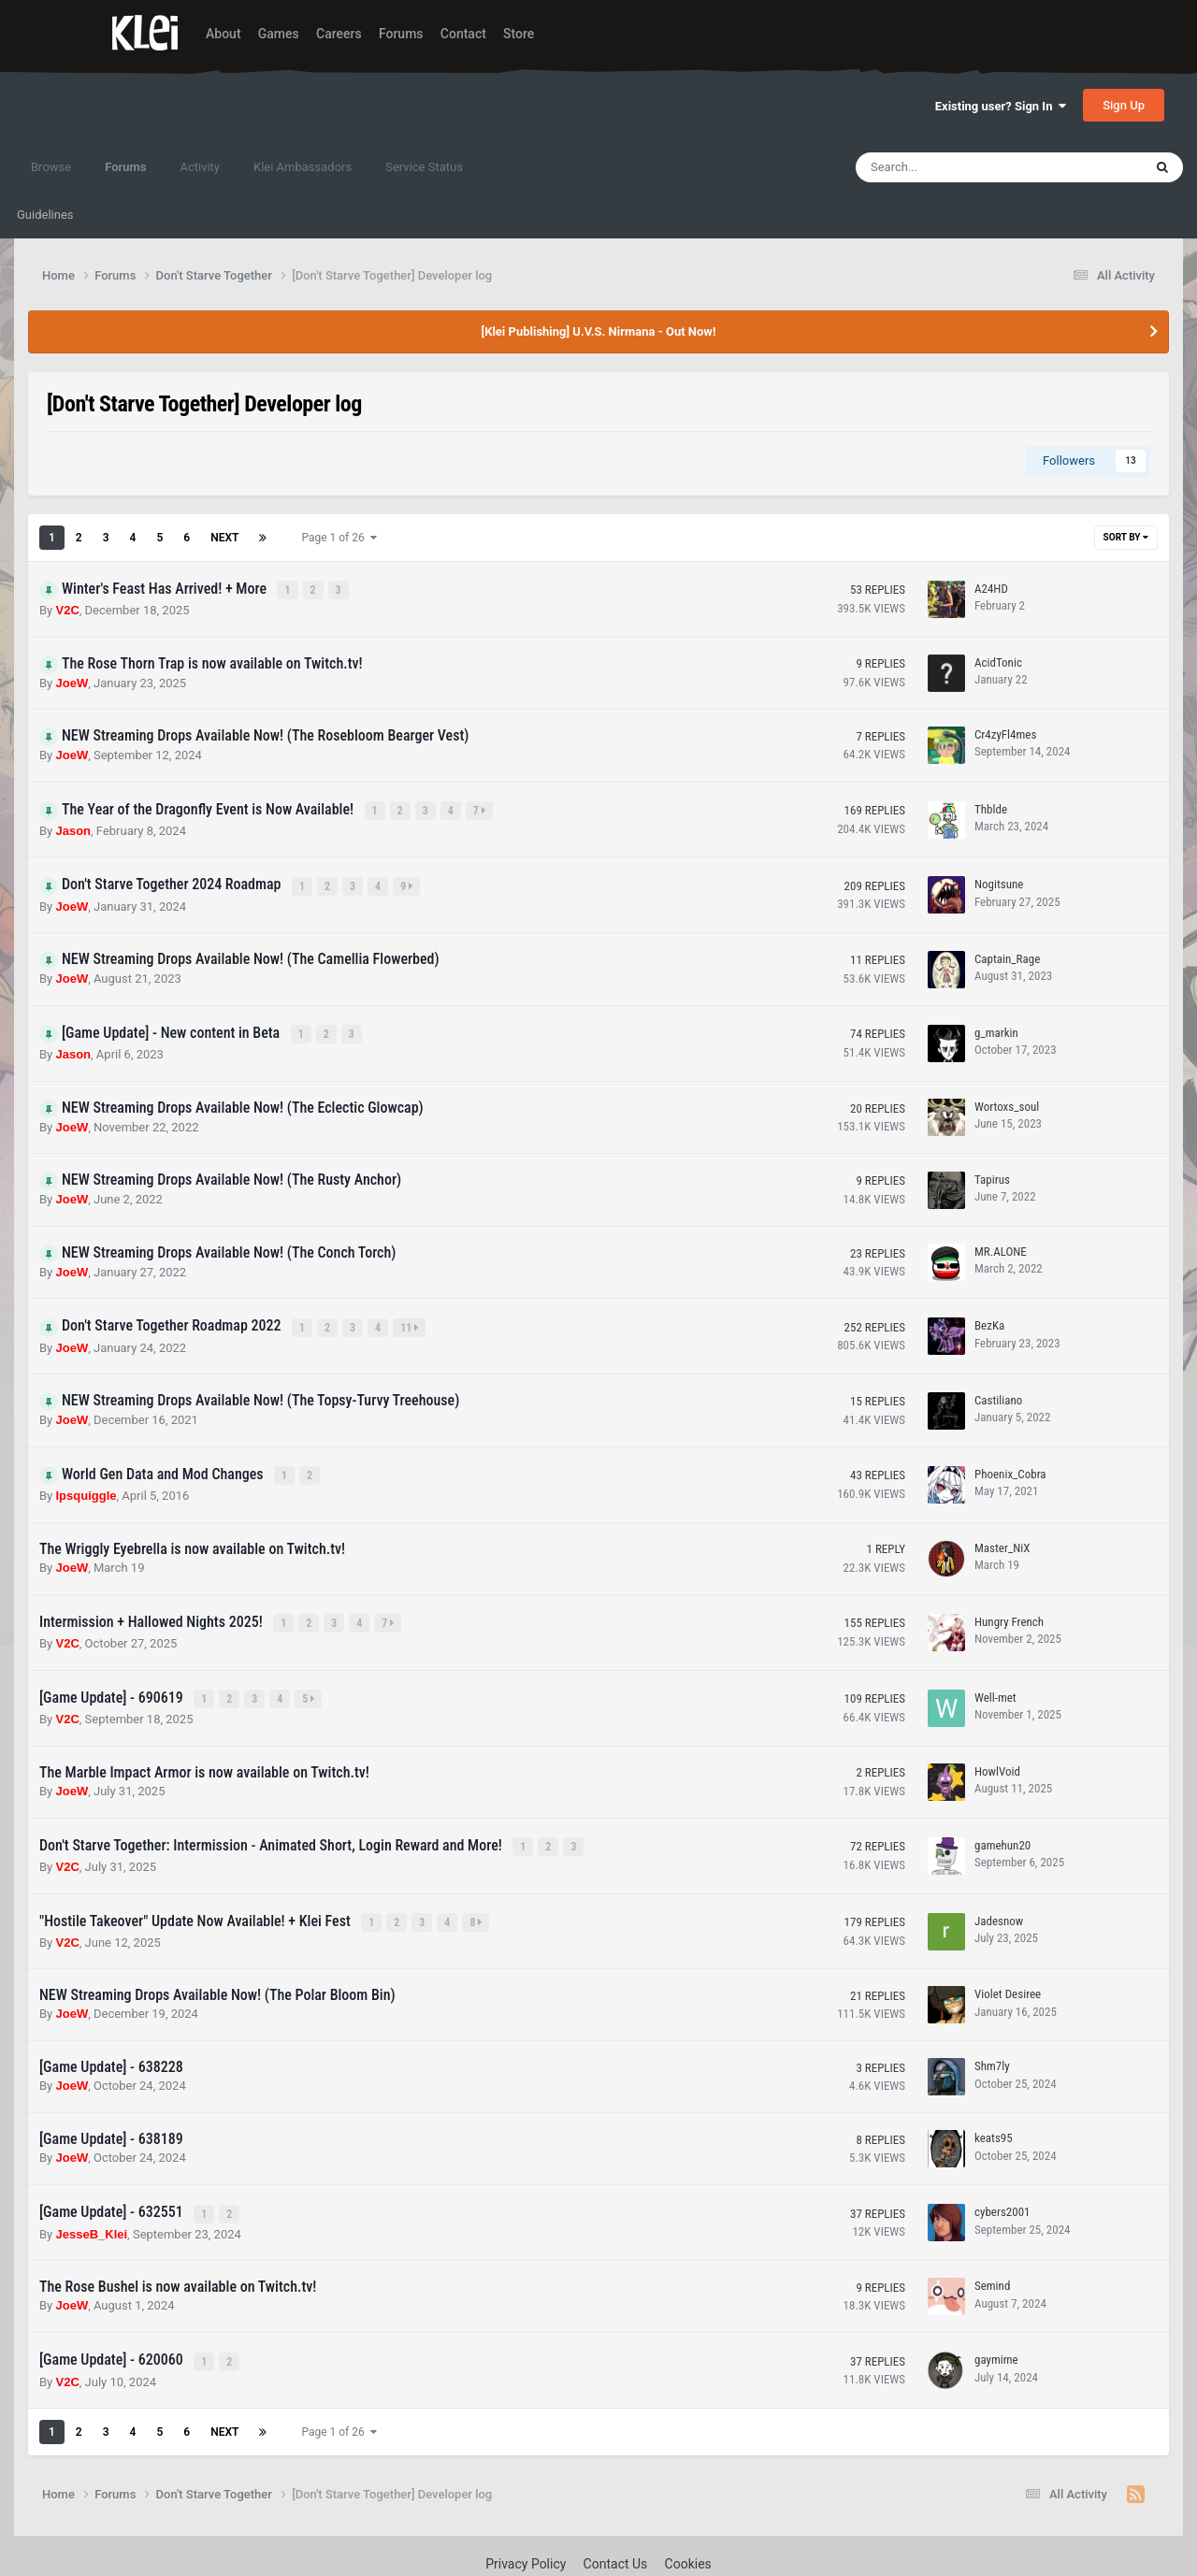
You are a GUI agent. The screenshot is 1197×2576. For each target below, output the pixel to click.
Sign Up (1124, 105)
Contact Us (616, 2525)
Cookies (688, 2525)
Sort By (1125, 537)
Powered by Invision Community (599, 2548)
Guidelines (45, 215)
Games (278, 33)
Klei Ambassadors (302, 167)
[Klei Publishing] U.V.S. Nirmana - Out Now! (599, 331)
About (223, 33)
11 (411, 1313)
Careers (339, 33)
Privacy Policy (525, 2525)
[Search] (952, 167)
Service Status (424, 167)
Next (224, 537)
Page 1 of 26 (338, 537)
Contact (463, 33)
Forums (401, 33)
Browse (51, 167)
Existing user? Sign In (1000, 106)
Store (518, 33)
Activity (200, 167)
